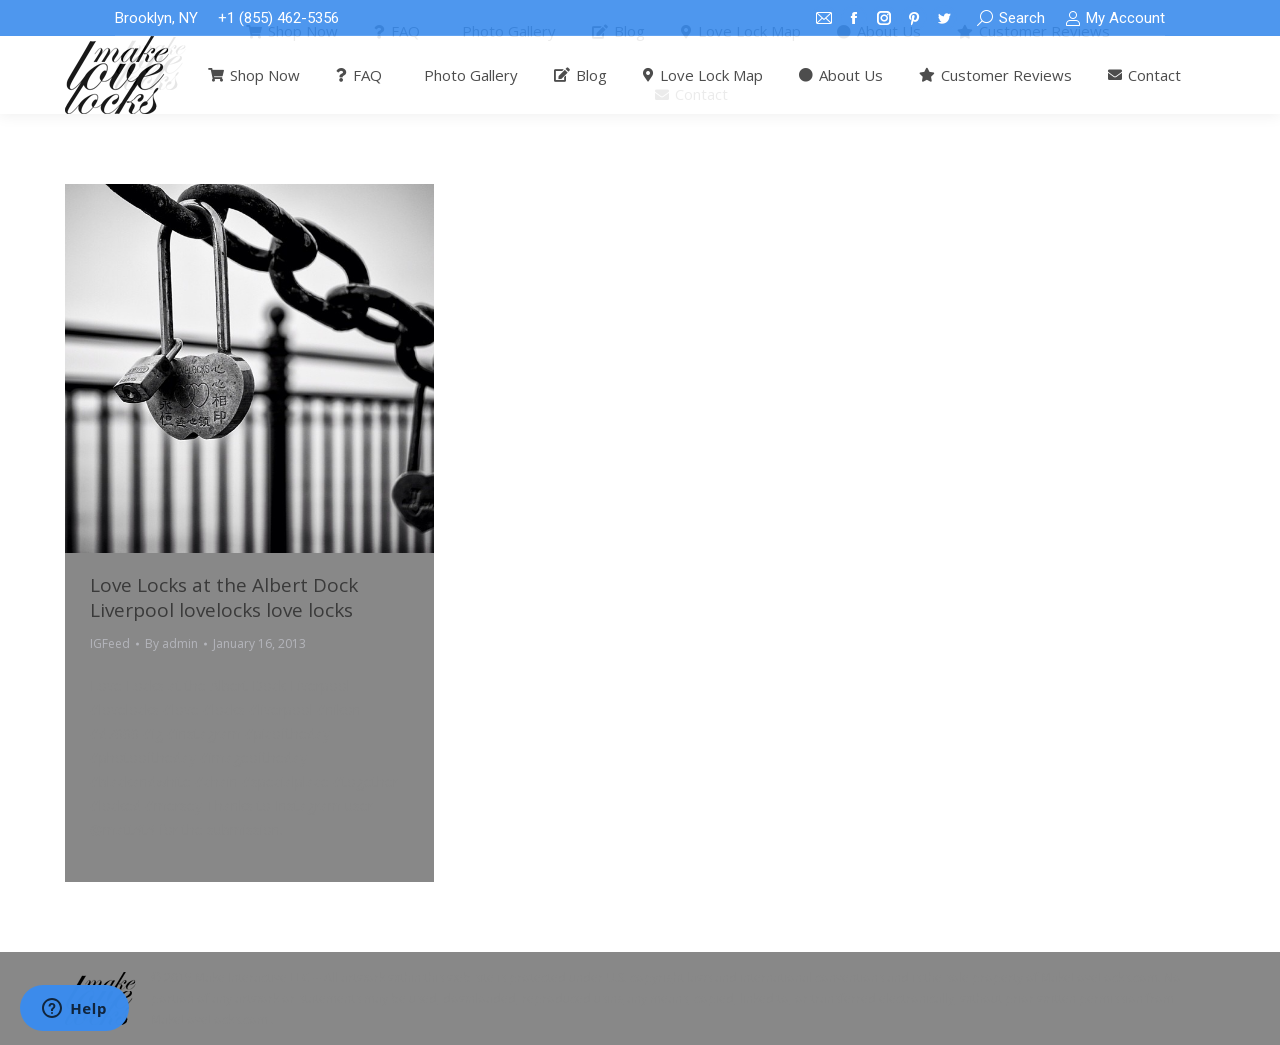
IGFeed (110, 643)
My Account (1115, 18)
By (171, 643)
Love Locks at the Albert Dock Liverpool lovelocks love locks (224, 597)
